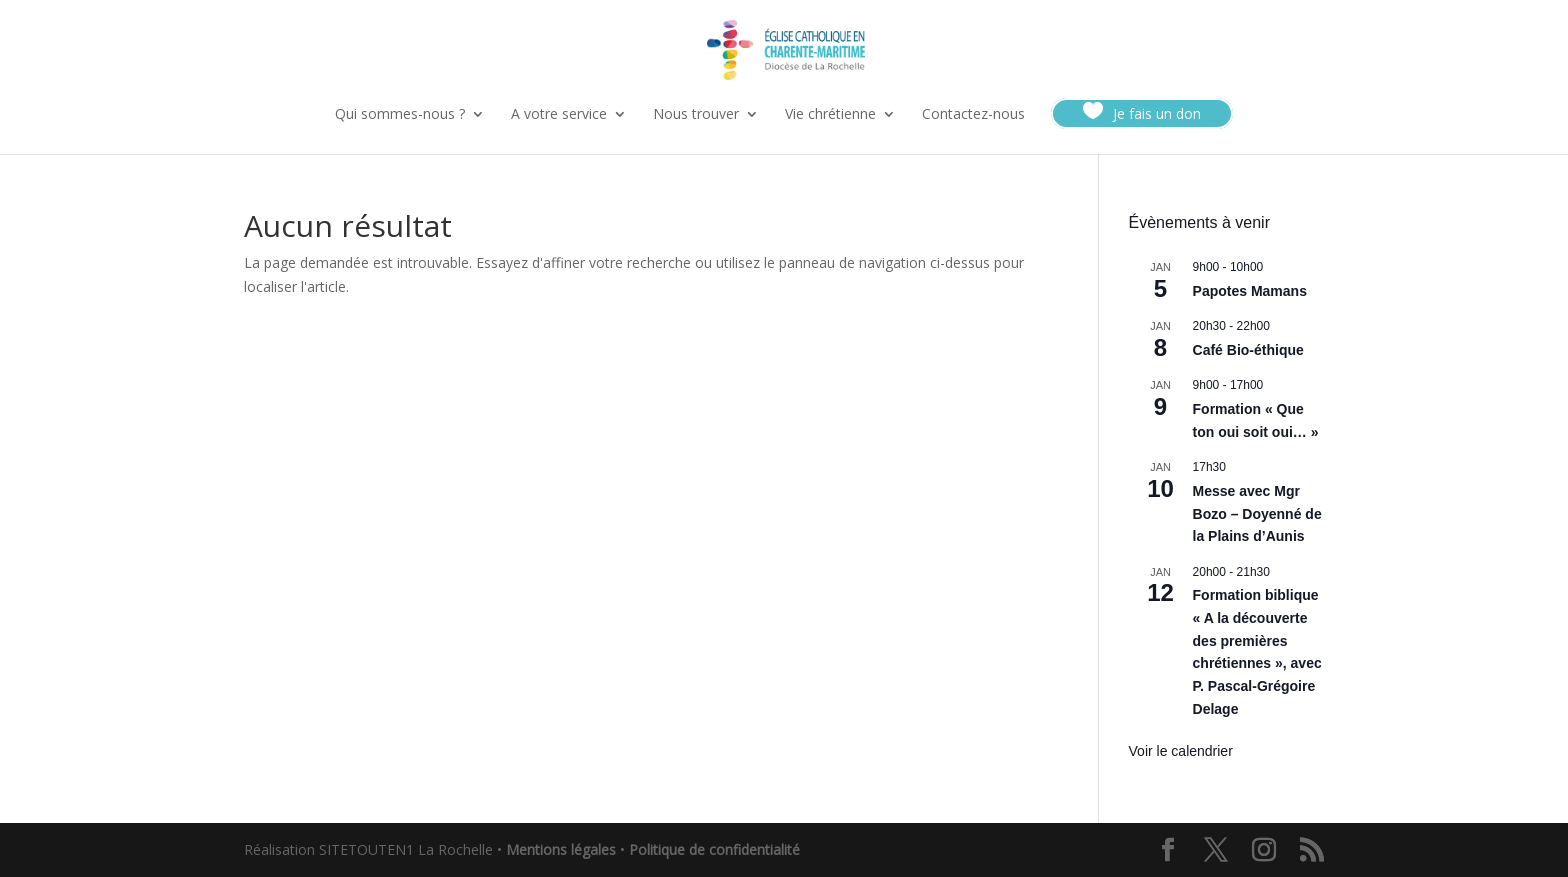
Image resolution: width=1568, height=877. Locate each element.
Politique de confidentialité (714, 849)
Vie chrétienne (830, 115)
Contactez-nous (973, 115)
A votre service (559, 115)
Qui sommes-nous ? (400, 115)
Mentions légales (561, 849)
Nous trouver (696, 115)
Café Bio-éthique (1248, 350)
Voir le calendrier (1181, 751)
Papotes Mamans (1250, 291)
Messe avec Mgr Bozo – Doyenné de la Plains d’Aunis (1257, 513)
